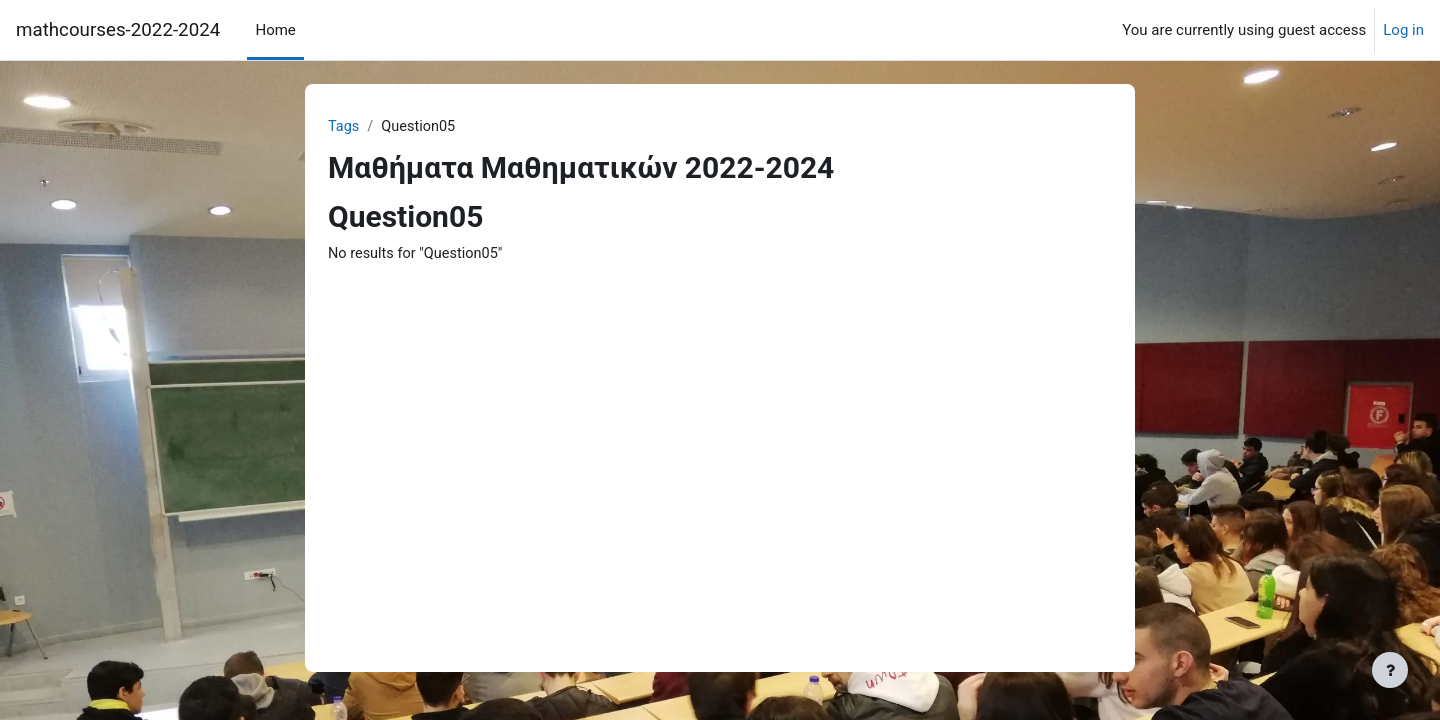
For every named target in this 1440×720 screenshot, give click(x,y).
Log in (1403, 30)
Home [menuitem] (275, 30)
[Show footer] (1390, 670)
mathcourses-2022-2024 (118, 30)
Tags (344, 127)
